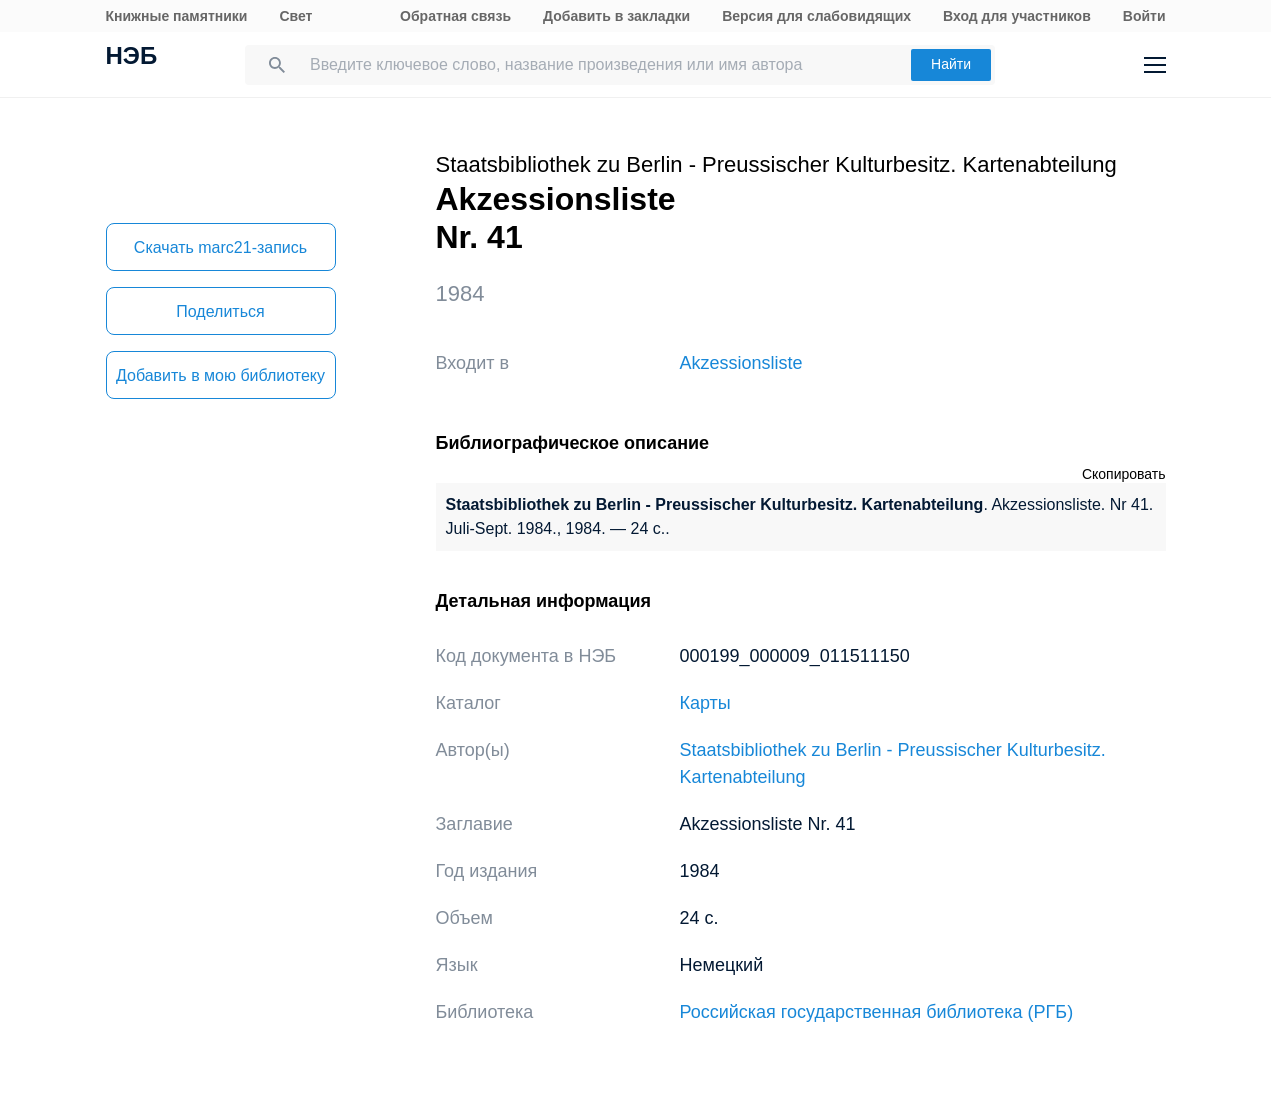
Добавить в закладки (616, 16)
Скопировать (1124, 474)
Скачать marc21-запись (220, 247)
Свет (295, 16)
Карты (705, 703)
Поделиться (220, 311)
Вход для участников (1017, 16)
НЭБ (132, 58)
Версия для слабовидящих (816, 16)
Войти (1144, 16)
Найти (951, 64)
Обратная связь (455, 16)
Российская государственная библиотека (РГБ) (877, 1012)
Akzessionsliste (741, 363)
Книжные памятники (177, 16)
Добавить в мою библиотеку (220, 375)
